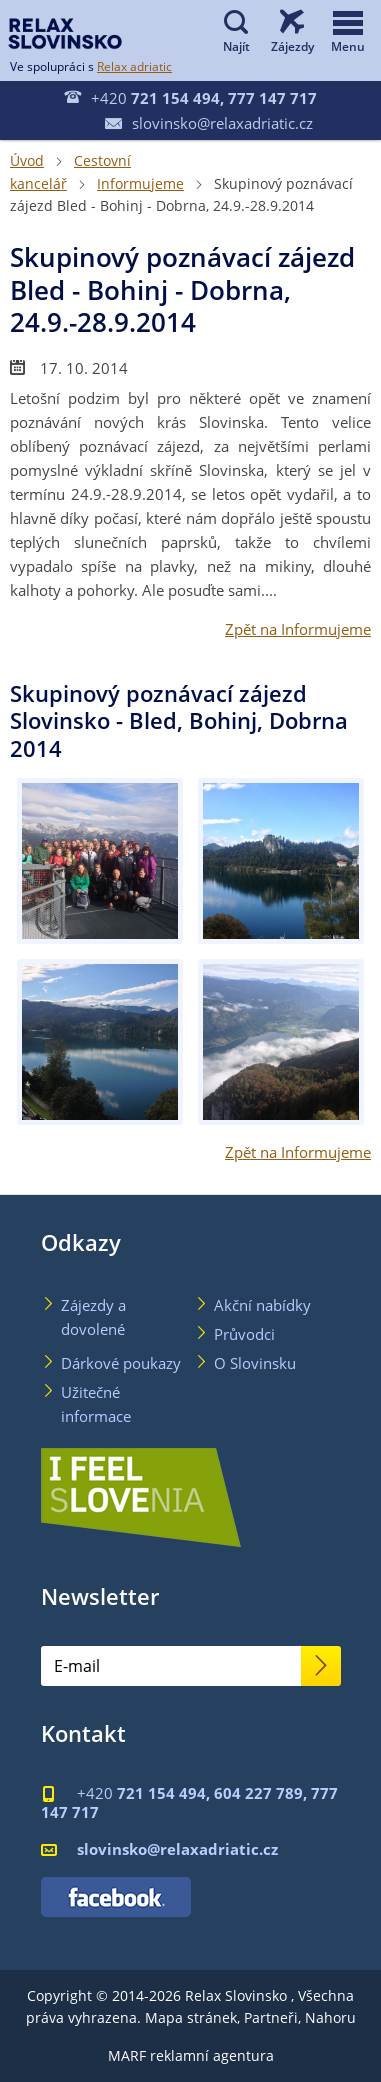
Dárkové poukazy (121, 1363)
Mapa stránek (191, 2017)
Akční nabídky (262, 1305)
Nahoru (330, 2017)
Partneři (271, 2017)
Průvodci (244, 1334)
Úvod (27, 160)
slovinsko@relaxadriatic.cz (209, 123)
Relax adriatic (134, 66)
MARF (127, 2055)
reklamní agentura (212, 2055)
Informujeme (140, 183)
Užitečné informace (96, 1404)
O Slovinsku (255, 1363)
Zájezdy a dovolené (93, 1317)
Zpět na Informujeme (298, 629)
